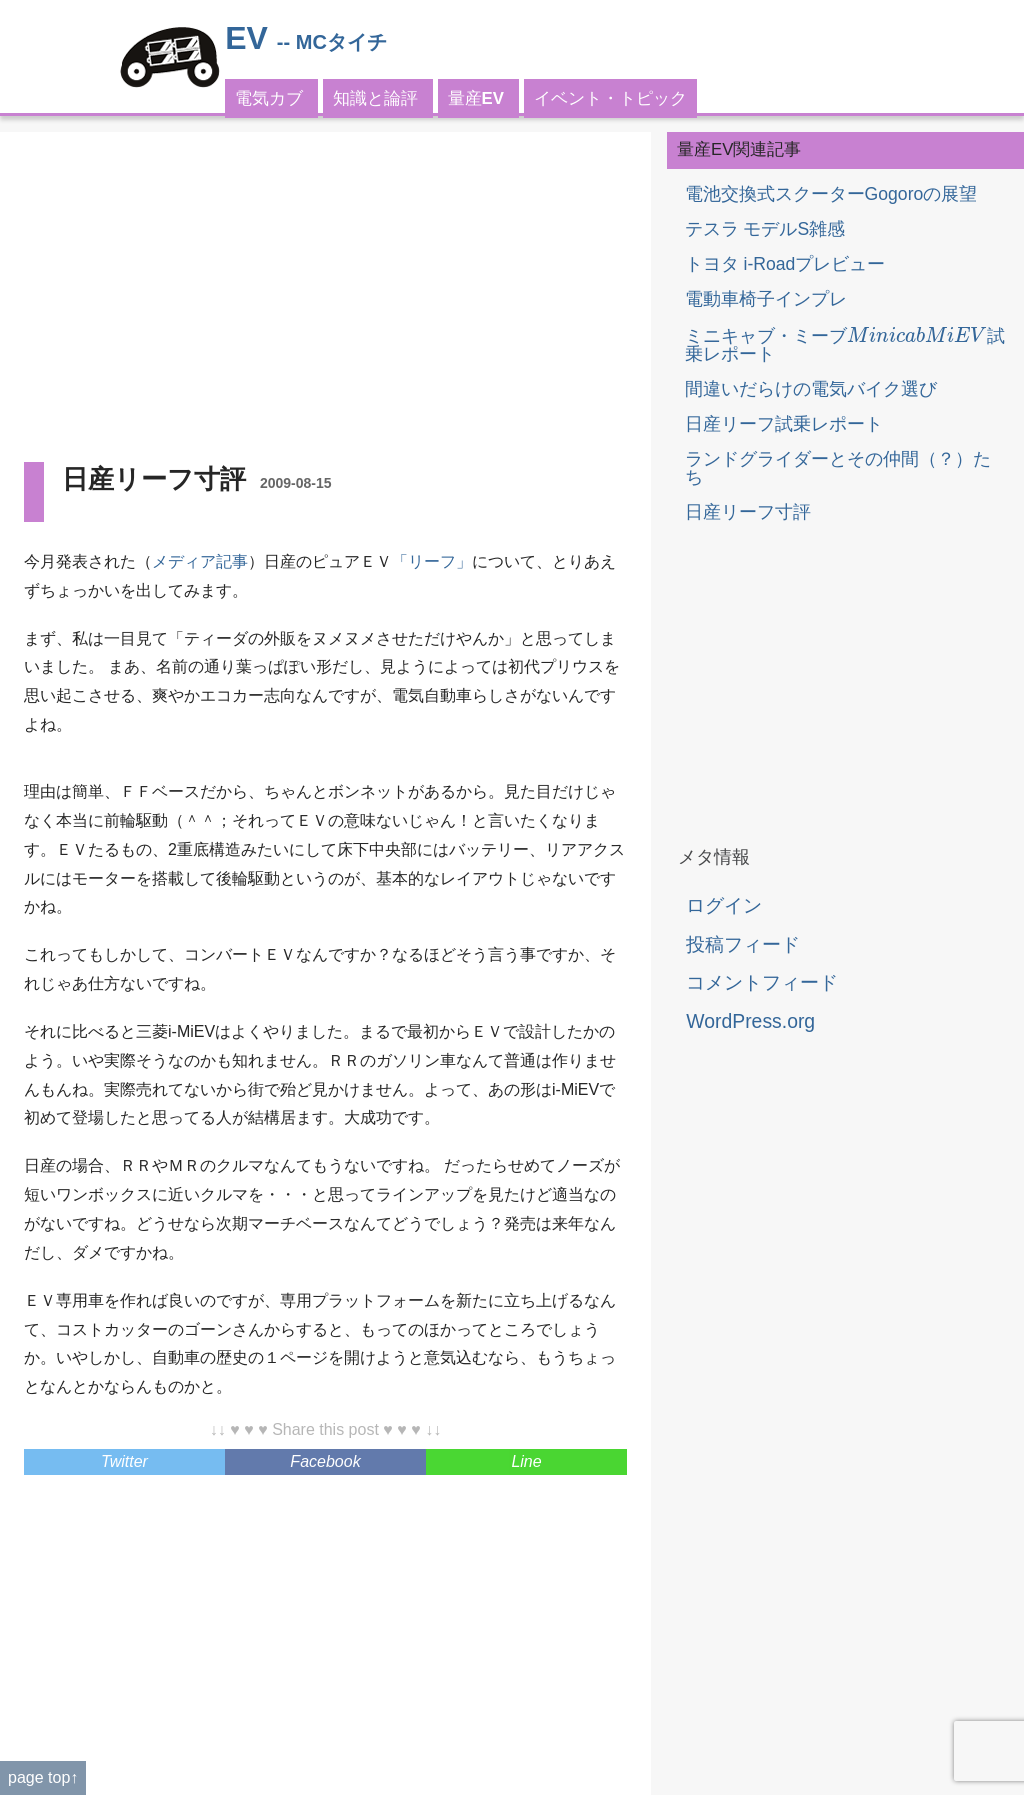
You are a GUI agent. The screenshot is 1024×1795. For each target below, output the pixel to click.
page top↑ (43, 1777)
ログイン (724, 905)
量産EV (476, 98)
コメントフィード (762, 982)
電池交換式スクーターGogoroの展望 (831, 194)
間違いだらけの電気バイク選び (811, 389)
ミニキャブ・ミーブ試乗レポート (845, 345)
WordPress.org (750, 1021)
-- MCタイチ (332, 42)
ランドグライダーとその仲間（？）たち (838, 468)
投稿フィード (743, 944)
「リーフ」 (432, 561)
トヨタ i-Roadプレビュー (785, 264)
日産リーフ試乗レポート (784, 424)
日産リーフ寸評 (748, 512)
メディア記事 (200, 561)
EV (246, 38)
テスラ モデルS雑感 (765, 229)
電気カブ (269, 98)
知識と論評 (375, 98)
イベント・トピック (610, 98)
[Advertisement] (325, 296)
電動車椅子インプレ (766, 299)
